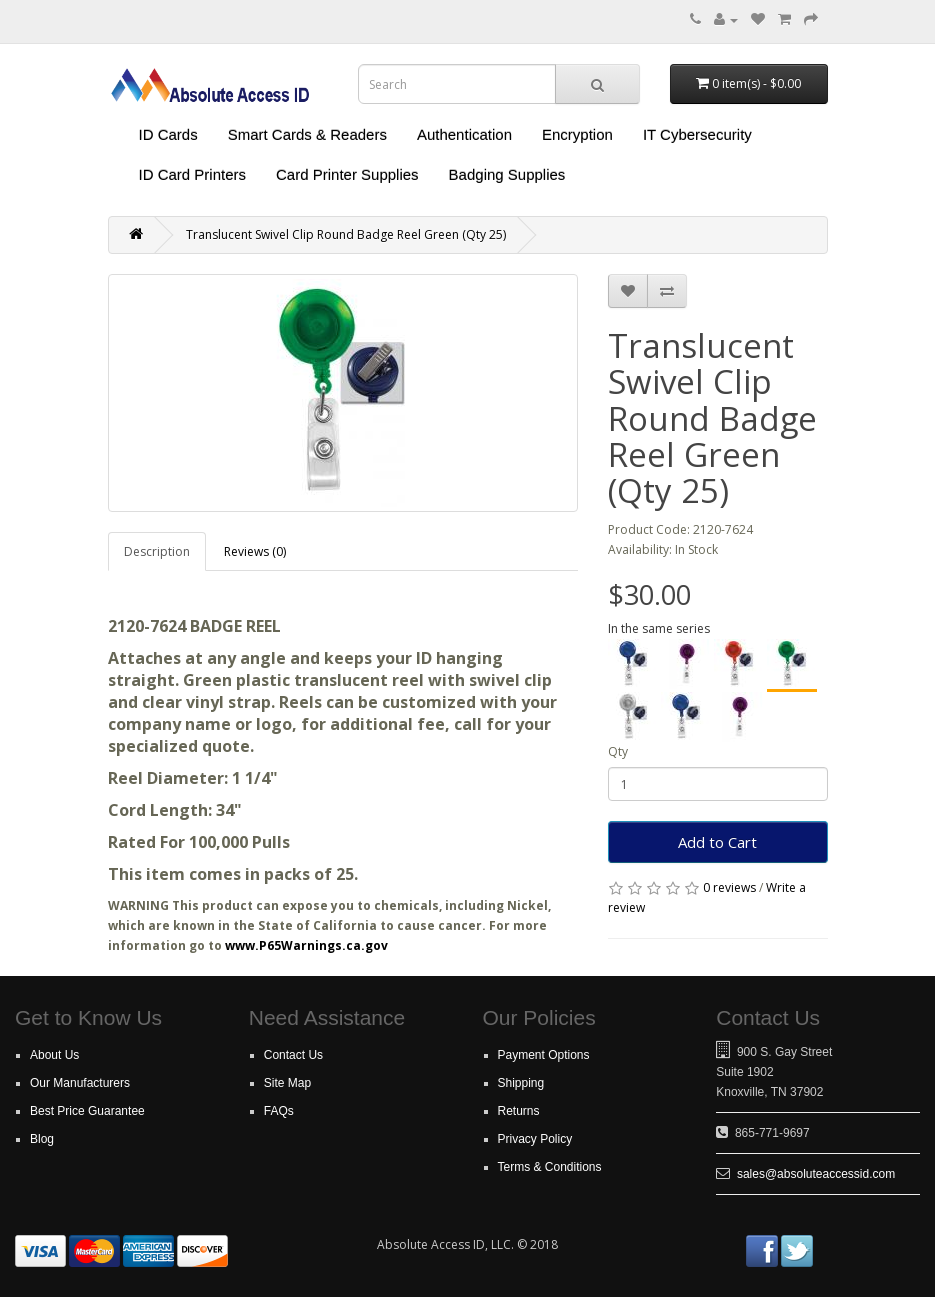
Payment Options (544, 1055)
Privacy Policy (535, 1139)
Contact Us (293, 1055)
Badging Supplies (507, 174)
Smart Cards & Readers (307, 134)
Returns (519, 1111)
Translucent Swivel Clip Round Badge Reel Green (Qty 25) (346, 234)
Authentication (464, 134)
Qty (618, 751)
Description (157, 551)
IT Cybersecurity (697, 134)
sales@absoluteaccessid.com (816, 1174)
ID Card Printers (193, 174)
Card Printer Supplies (347, 174)
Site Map (287, 1083)
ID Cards (168, 134)
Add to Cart (717, 842)
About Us (54, 1055)
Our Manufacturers (80, 1083)
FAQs (279, 1111)
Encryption (577, 134)
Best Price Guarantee (87, 1111)
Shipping (521, 1083)
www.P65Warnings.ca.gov (306, 945)
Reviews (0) (255, 551)
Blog (42, 1139)
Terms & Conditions (550, 1167)
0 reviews (729, 887)
